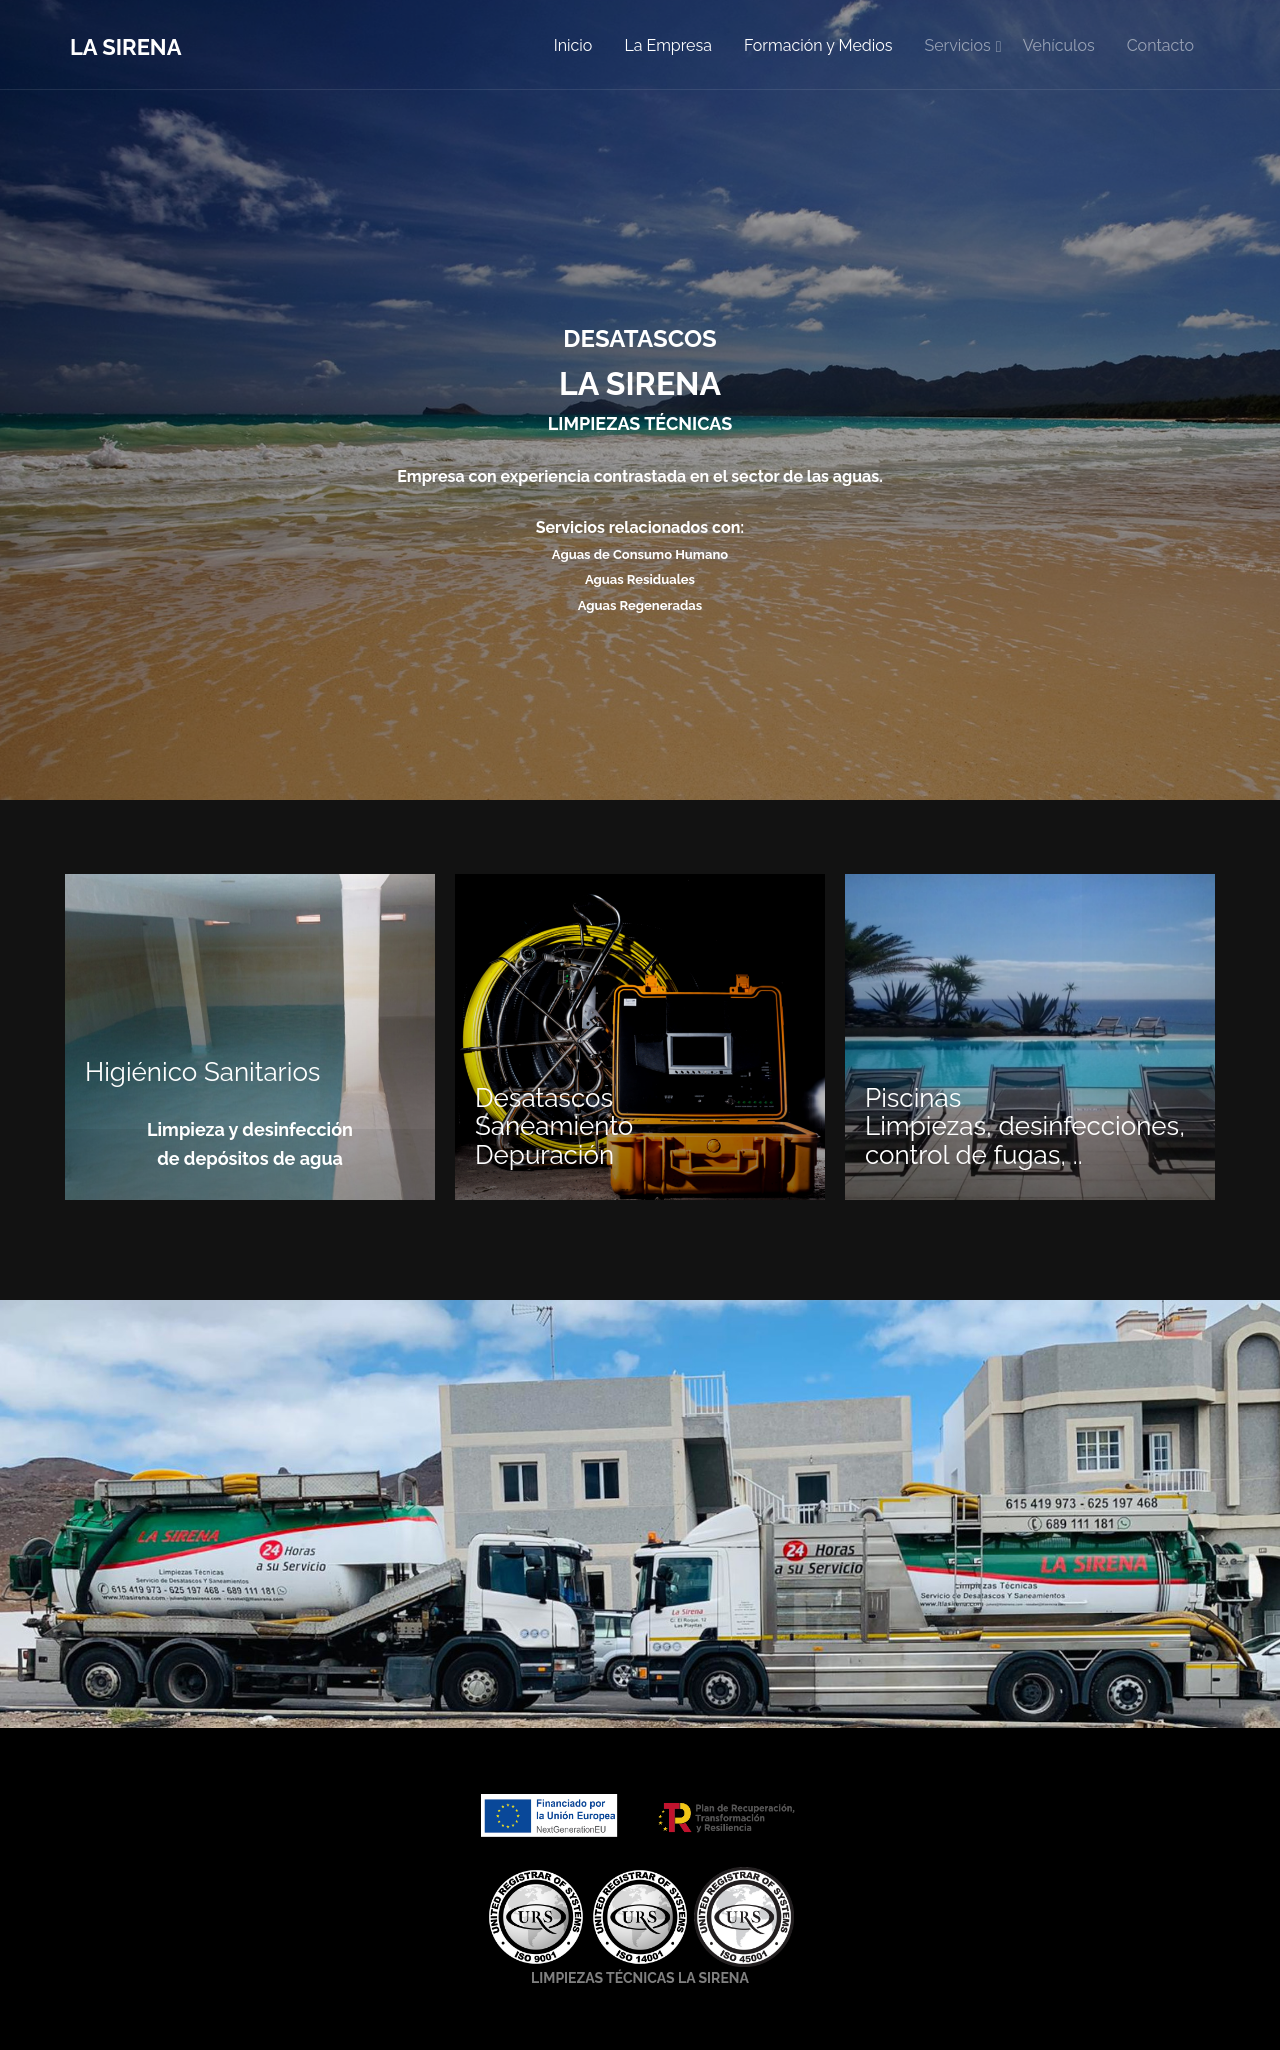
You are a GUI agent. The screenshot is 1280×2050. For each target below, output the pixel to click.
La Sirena (125, 47)
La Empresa (668, 45)
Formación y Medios (818, 45)
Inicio (573, 45)
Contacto (1160, 45)
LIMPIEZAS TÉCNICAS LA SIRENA (640, 1978)
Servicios (957, 45)
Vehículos (1059, 45)
